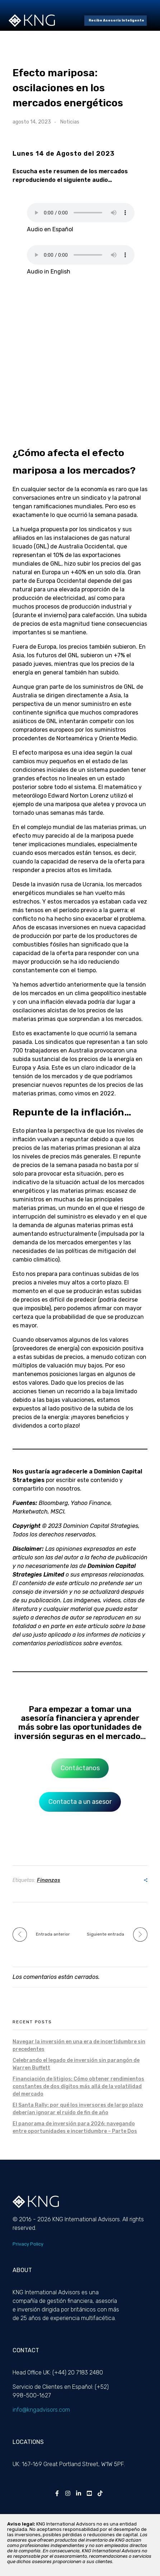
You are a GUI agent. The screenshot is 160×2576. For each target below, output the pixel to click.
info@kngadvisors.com (41, 2409)
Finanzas (48, 1880)
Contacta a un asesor (80, 1802)
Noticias (69, 122)
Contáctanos (80, 1768)
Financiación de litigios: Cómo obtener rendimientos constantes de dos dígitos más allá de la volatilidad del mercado (78, 2086)
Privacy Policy (28, 2244)
